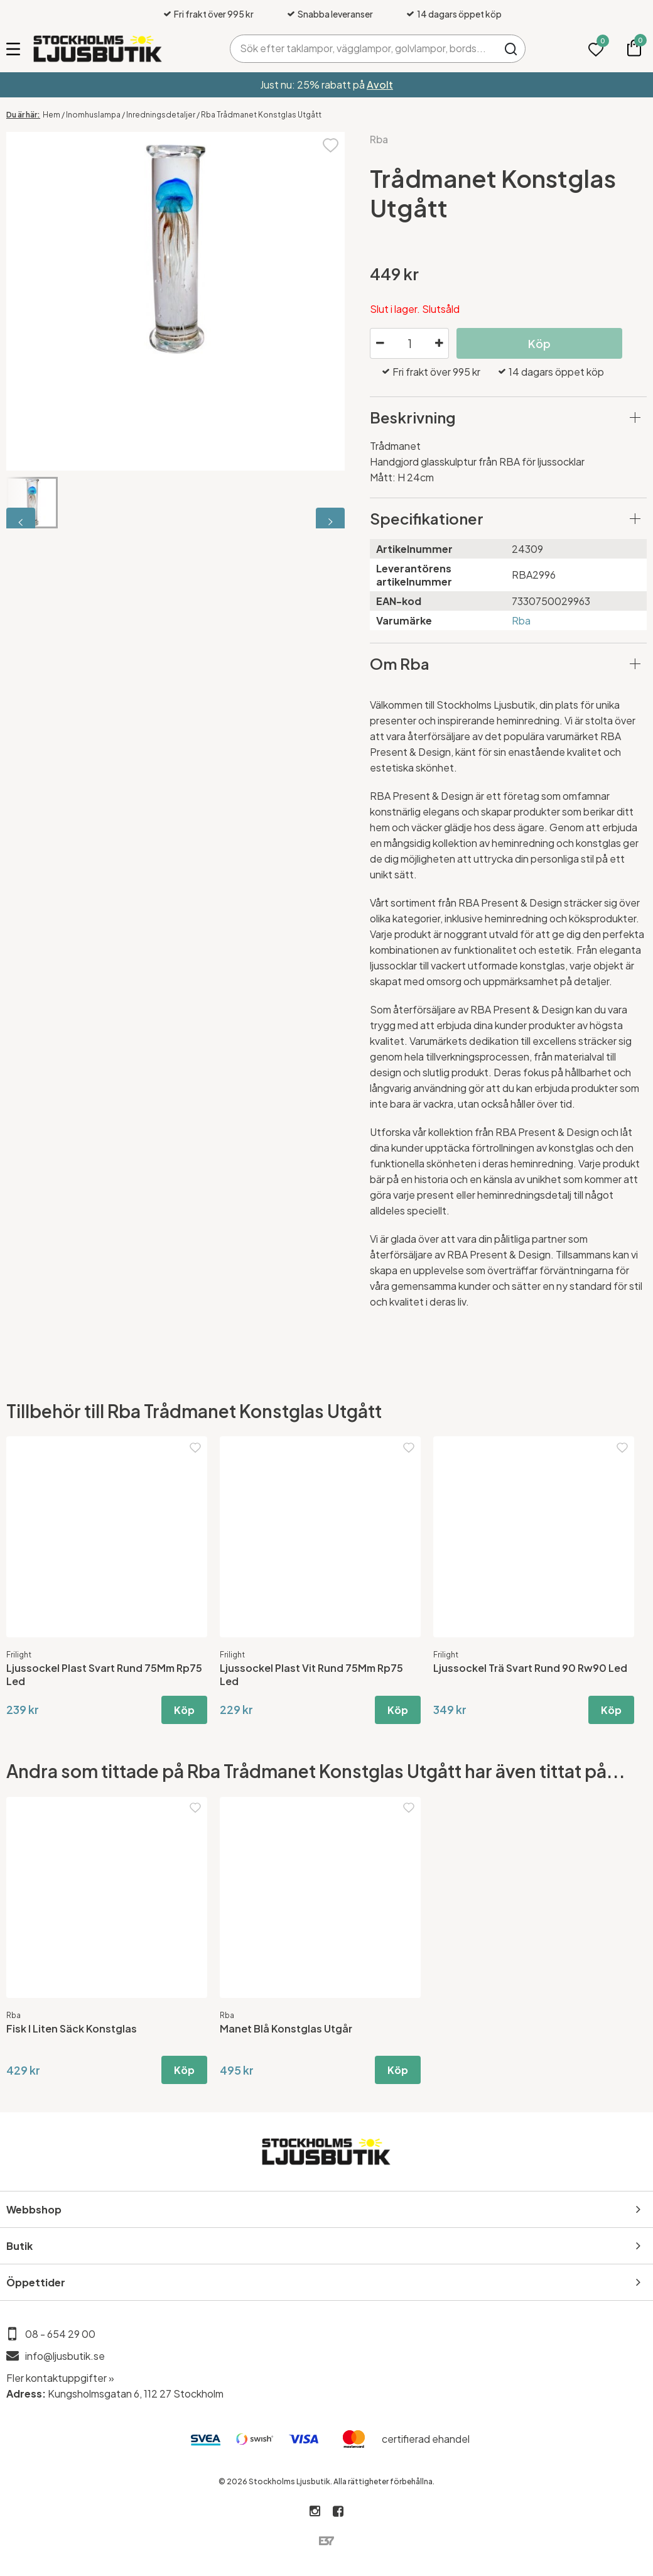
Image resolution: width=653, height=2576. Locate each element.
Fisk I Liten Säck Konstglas (71, 2028)
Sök (511, 49)
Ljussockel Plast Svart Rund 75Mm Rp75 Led (104, 1674)
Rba (379, 139)
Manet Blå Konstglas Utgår (286, 2028)
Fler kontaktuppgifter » (60, 2377)
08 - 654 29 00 (60, 2333)
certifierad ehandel (426, 2438)
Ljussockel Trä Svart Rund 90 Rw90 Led (530, 1667)
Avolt (380, 84)
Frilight (18, 1654)
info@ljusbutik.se (65, 2355)
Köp (539, 343)
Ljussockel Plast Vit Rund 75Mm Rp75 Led (311, 1674)
